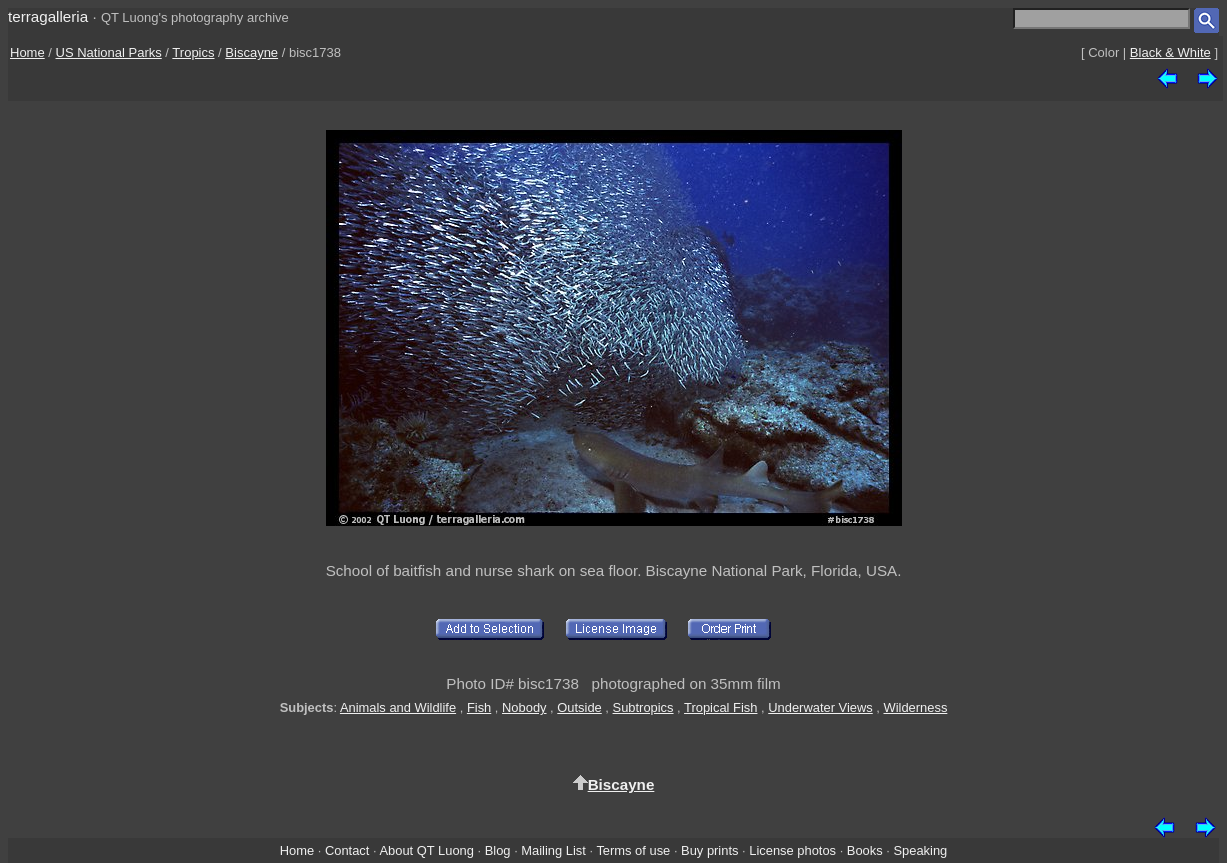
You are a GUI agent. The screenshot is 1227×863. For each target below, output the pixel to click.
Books (865, 850)
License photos (792, 850)
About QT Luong (426, 850)
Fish (479, 707)
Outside (579, 707)
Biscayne (251, 52)
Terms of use (633, 850)
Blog (498, 850)
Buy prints (709, 850)
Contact (347, 850)
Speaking (920, 850)
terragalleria (48, 16)
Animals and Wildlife (398, 707)
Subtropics (643, 707)
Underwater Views (820, 707)
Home (27, 52)
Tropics (193, 52)
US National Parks (109, 52)
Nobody (524, 707)
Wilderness (916, 707)
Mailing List (553, 850)
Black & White (1170, 52)
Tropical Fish (720, 707)
